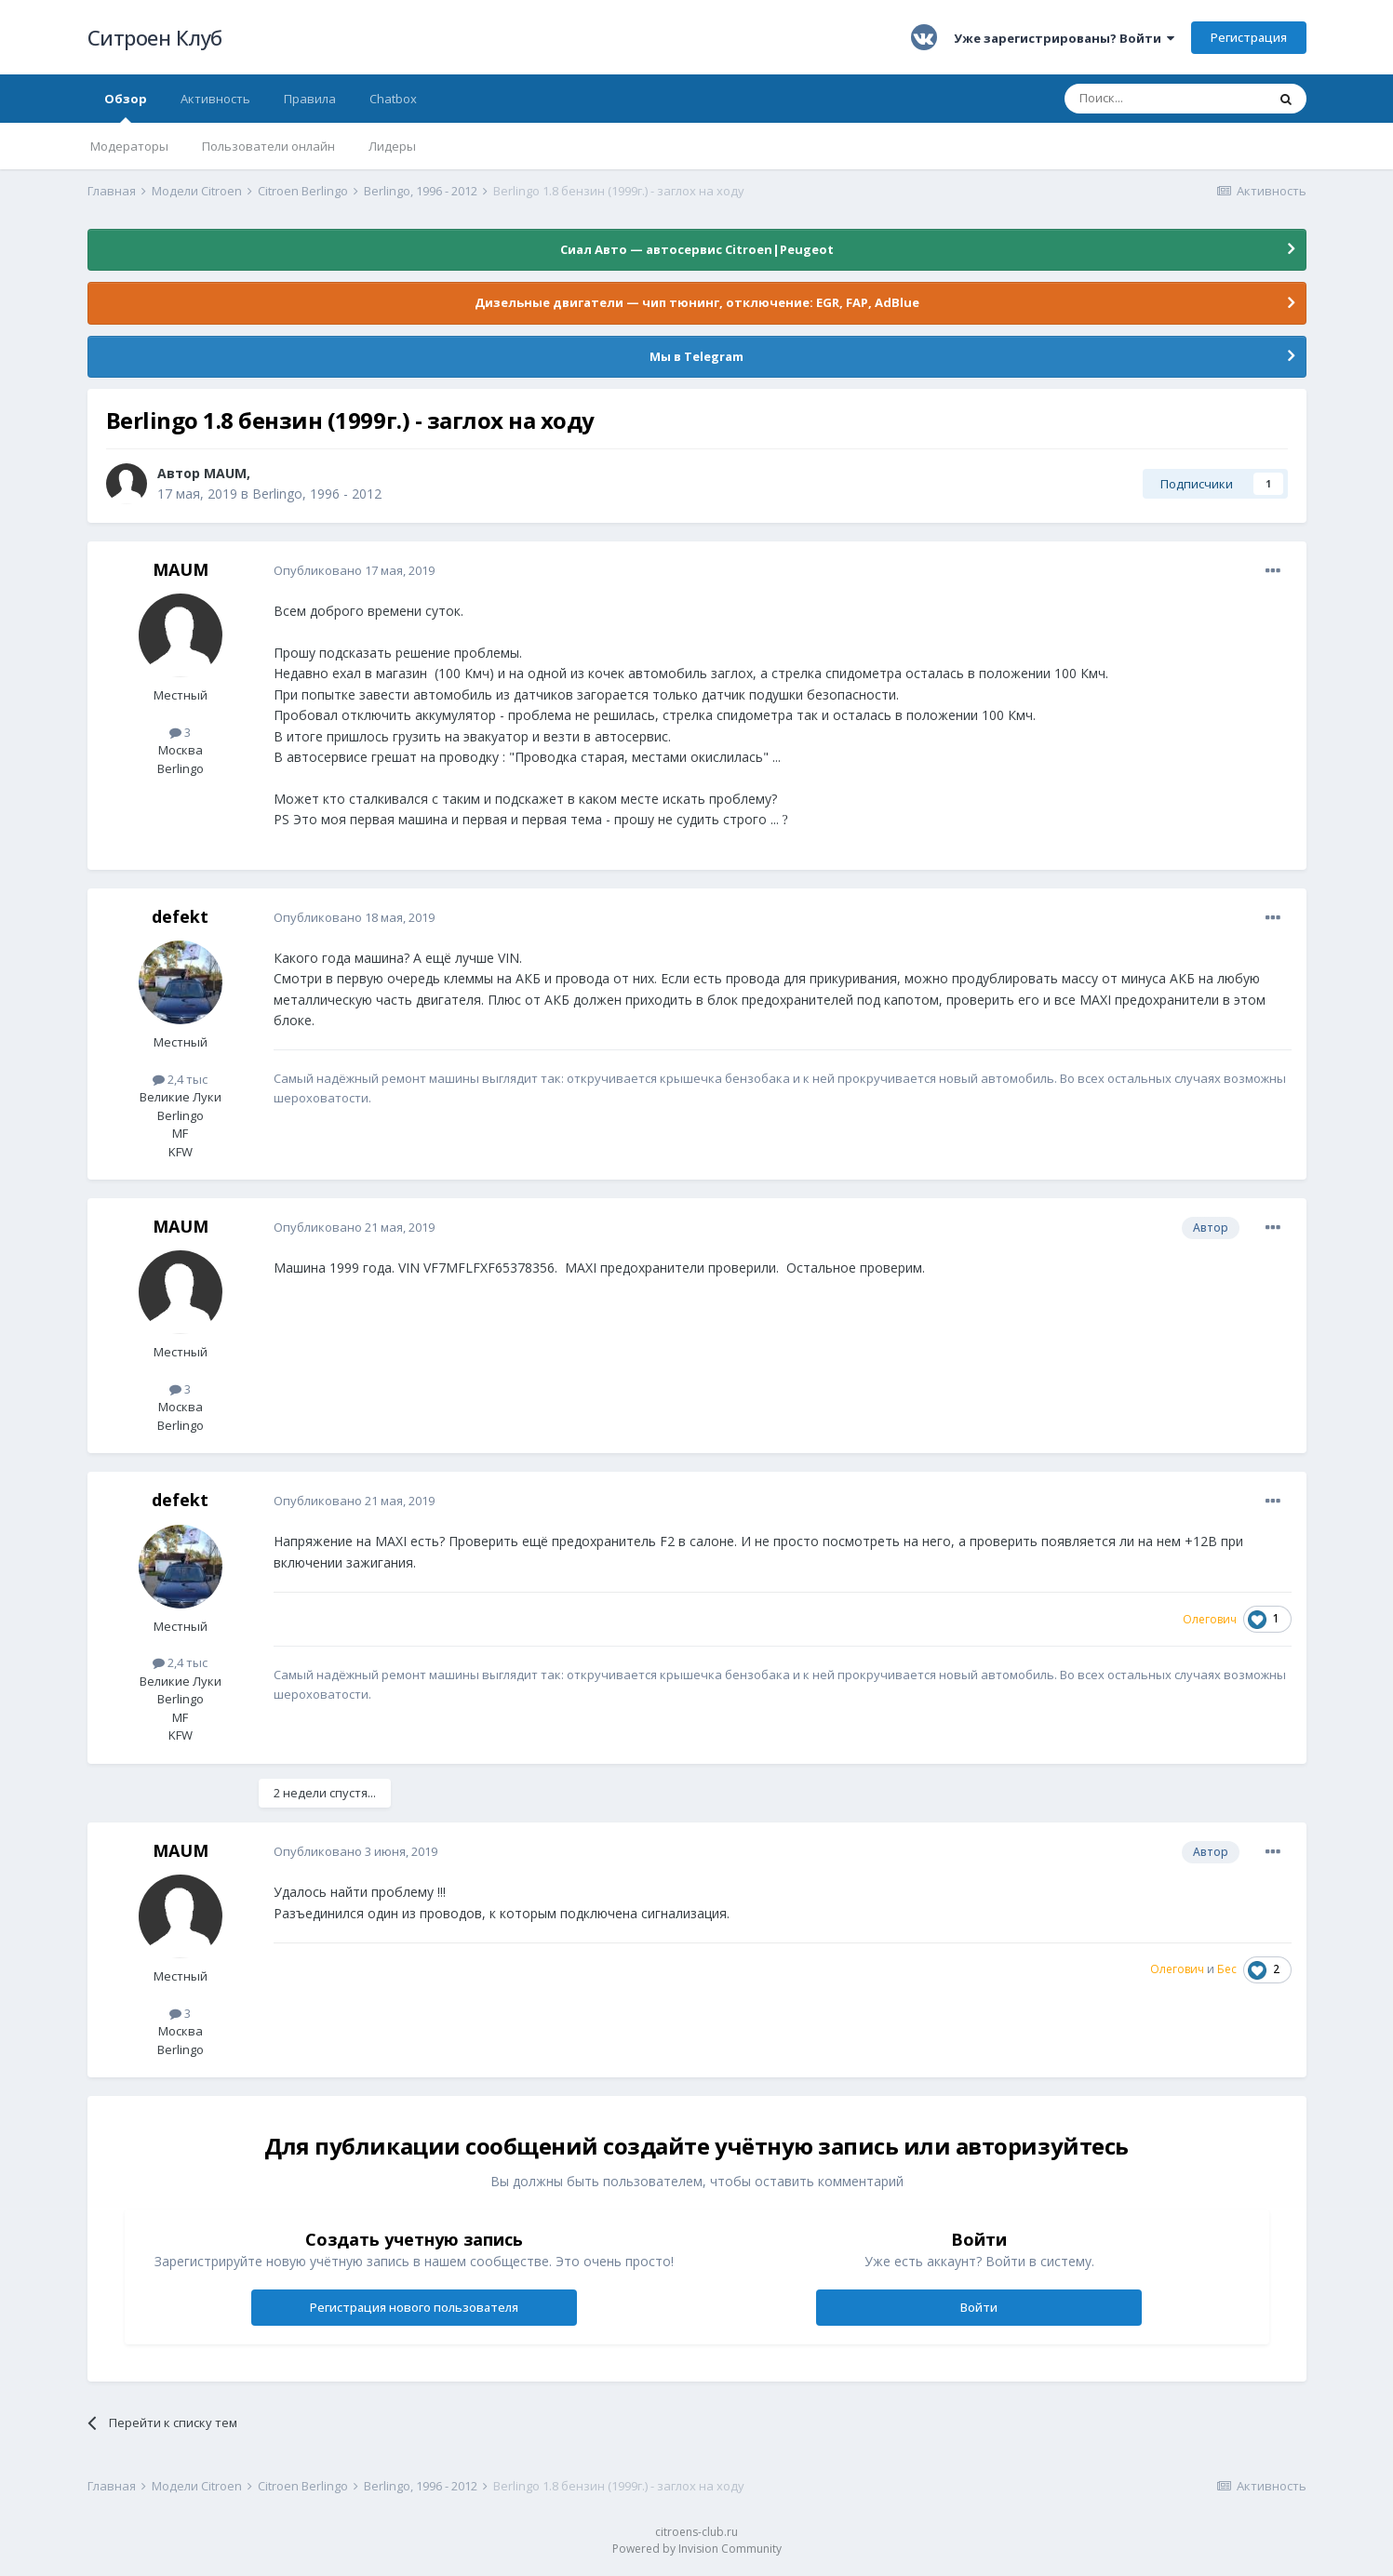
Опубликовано (354, 570)
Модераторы (129, 146)
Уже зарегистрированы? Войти (1064, 38)
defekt (180, 916)
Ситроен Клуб (154, 37)
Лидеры (392, 146)
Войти (979, 2307)
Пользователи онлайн (268, 146)
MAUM (225, 473)
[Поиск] (1165, 98)
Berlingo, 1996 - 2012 (317, 493)
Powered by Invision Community (697, 2548)
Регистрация (1249, 37)
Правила (310, 98)
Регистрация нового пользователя (414, 2307)
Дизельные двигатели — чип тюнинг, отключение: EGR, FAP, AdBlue (697, 302)
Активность (215, 98)
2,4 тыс (180, 1079)
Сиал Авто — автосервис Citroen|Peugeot (697, 249)
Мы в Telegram (696, 356)
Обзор (125, 106)
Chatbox (393, 98)
